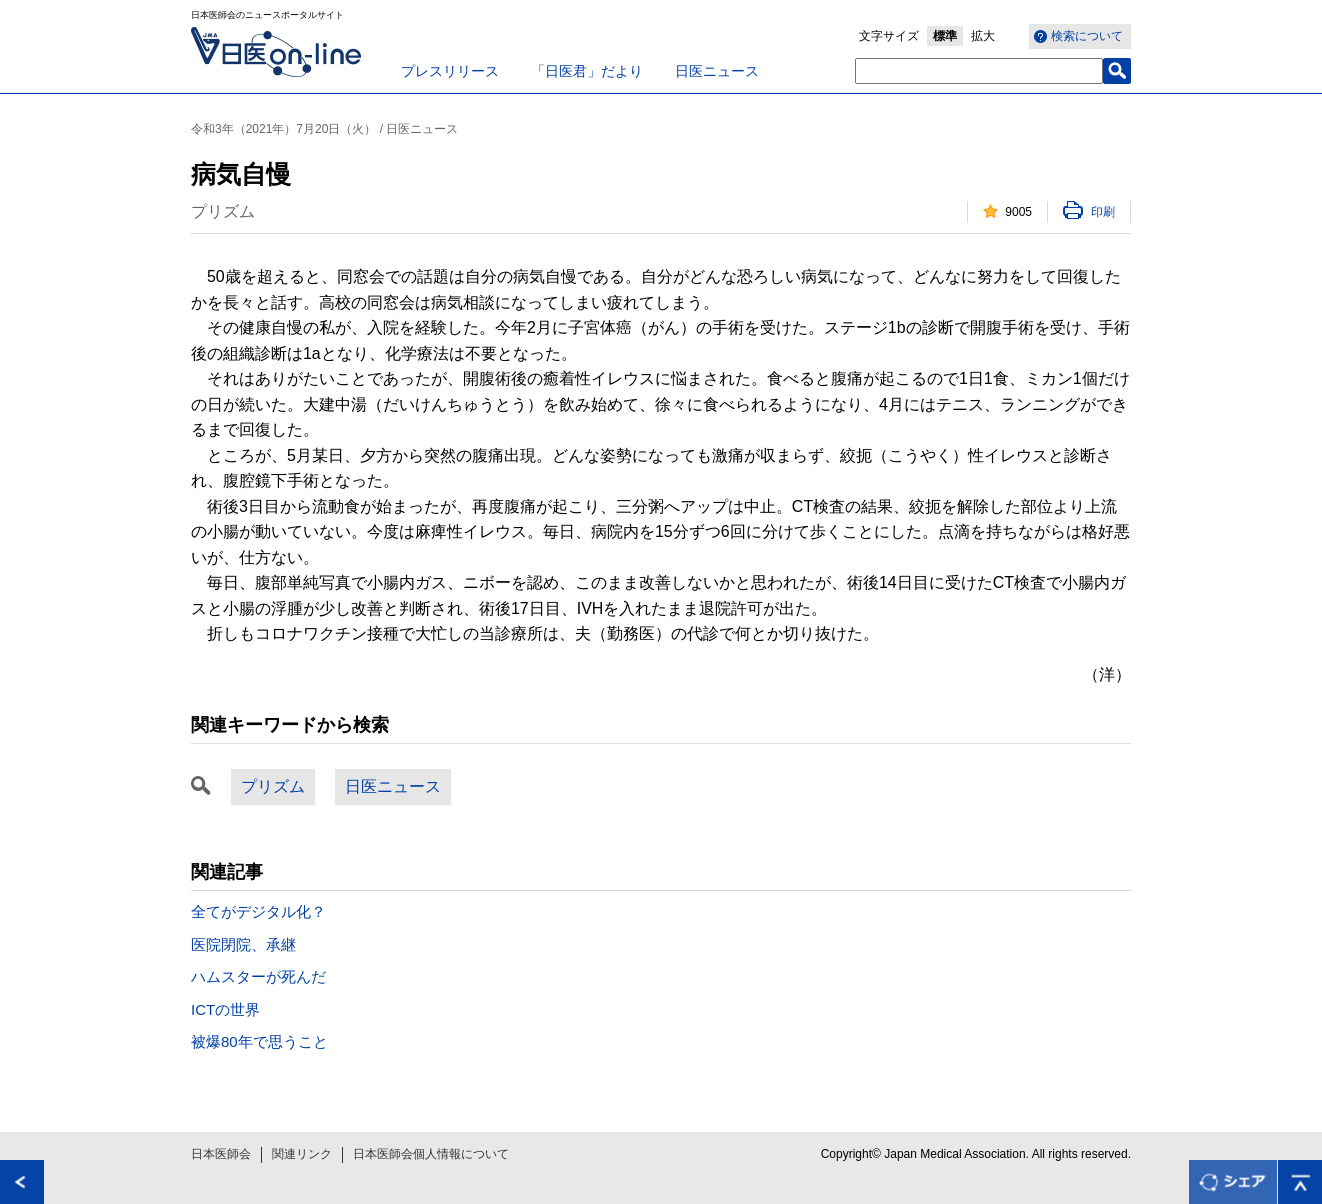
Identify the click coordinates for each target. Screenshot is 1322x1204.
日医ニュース (717, 71)
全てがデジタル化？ (258, 911)
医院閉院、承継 (243, 944)
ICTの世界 (225, 1009)
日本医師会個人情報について (431, 1154)
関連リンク (302, 1154)
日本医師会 (221, 1154)
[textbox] (979, 71)
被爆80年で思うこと (259, 1041)
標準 (945, 36)
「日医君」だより (587, 71)
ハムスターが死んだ (258, 976)
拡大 (983, 36)
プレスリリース (450, 71)
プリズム (273, 786)
